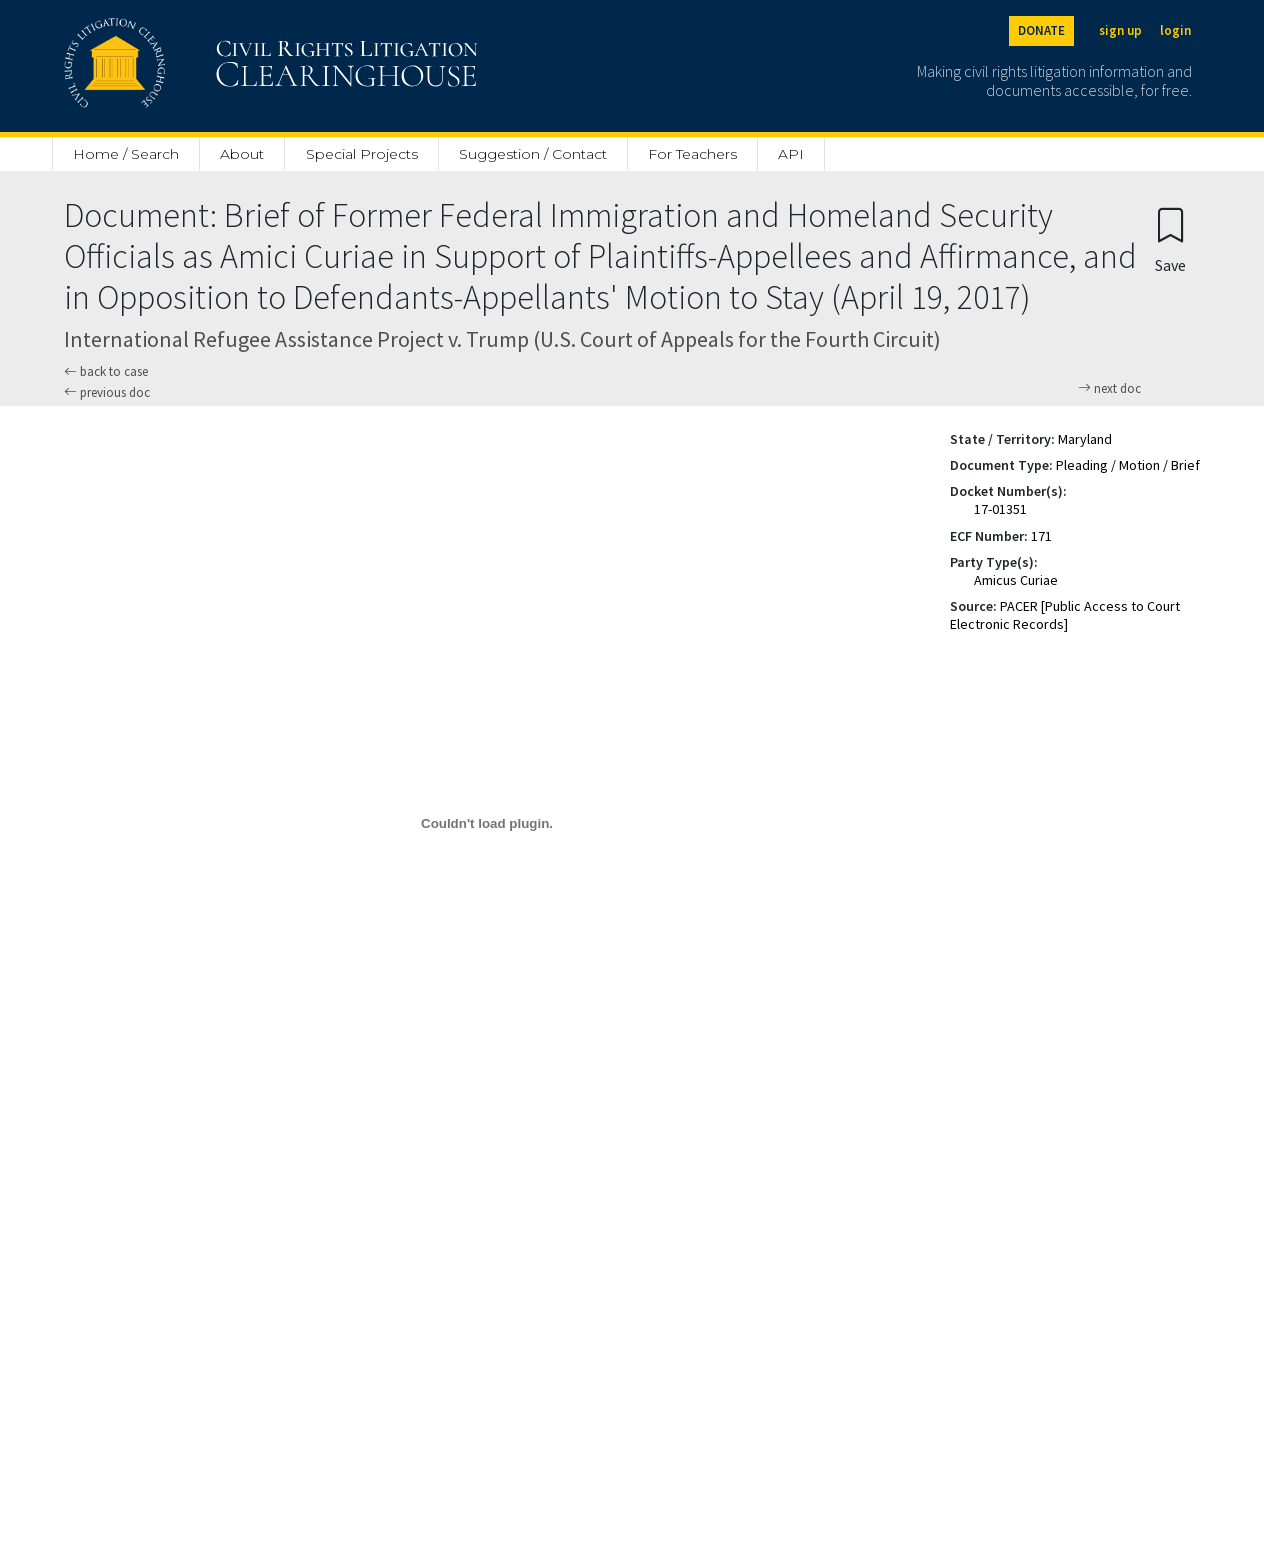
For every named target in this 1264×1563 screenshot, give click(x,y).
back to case (106, 371)
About (242, 154)
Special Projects (362, 154)
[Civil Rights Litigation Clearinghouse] (214, 66)
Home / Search (126, 154)
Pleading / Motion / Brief (1128, 465)
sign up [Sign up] (1120, 30)
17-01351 (1000, 509)
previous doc (107, 392)
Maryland (1085, 439)
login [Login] (1175, 30)
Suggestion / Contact (533, 154)
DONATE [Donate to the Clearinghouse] (1041, 30)
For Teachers (692, 154)
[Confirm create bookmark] (1170, 239)
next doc (1109, 389)
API (791, 154)
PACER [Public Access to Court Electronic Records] (1065, 615)
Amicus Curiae (1016, 580)
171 (1041, 536)
